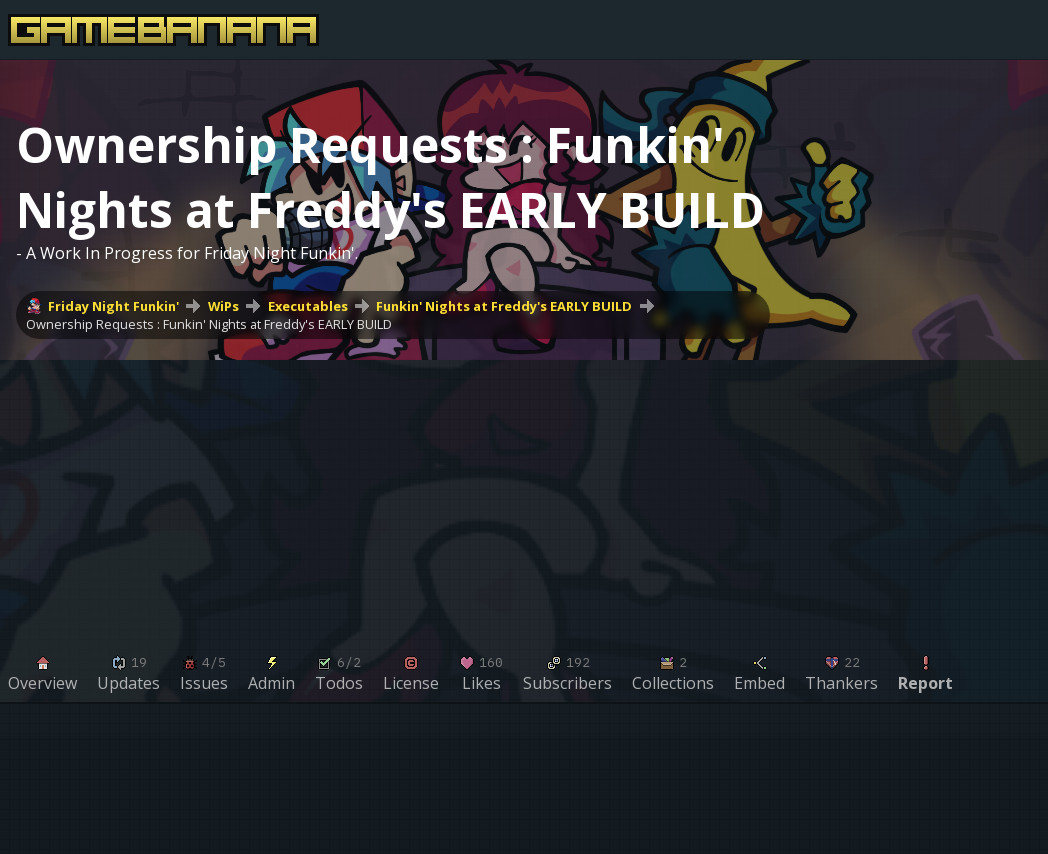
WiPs (223, 306)
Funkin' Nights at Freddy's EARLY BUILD (504, 306)
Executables (308, 306)
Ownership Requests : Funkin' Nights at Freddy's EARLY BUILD (209, 324)
